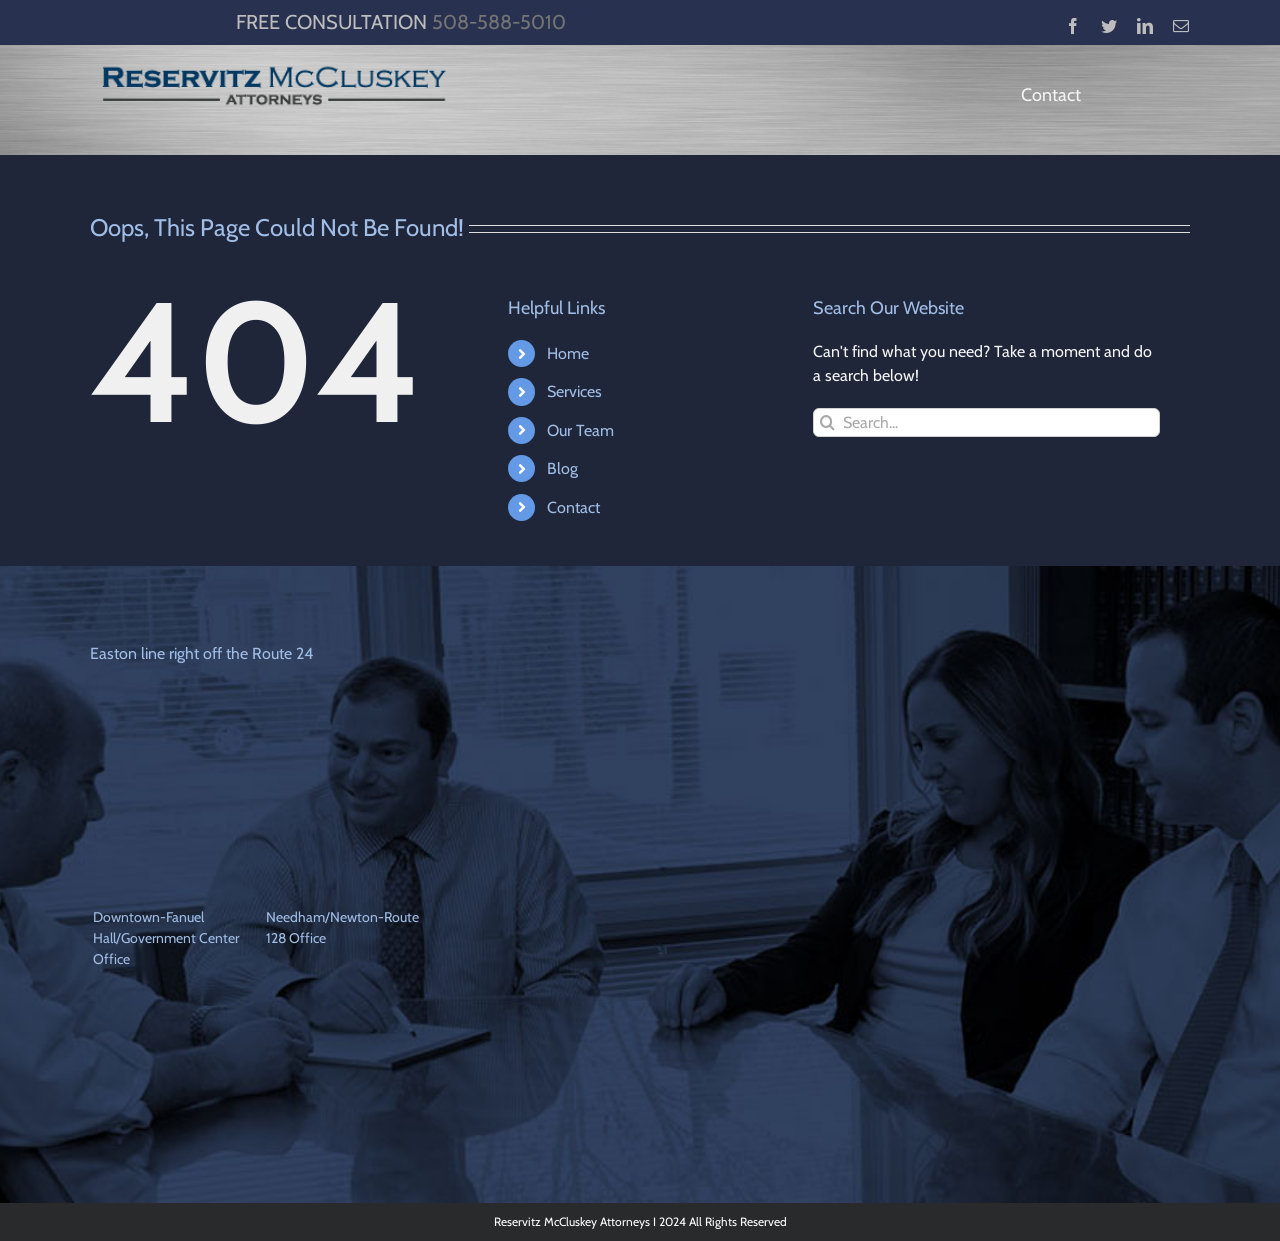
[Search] (827, 422)
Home (568, 353)
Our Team (580, 430)
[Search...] (986, 422)
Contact (573, 507)
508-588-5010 (499, 22)
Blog (562, 468)
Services (574, 391)
